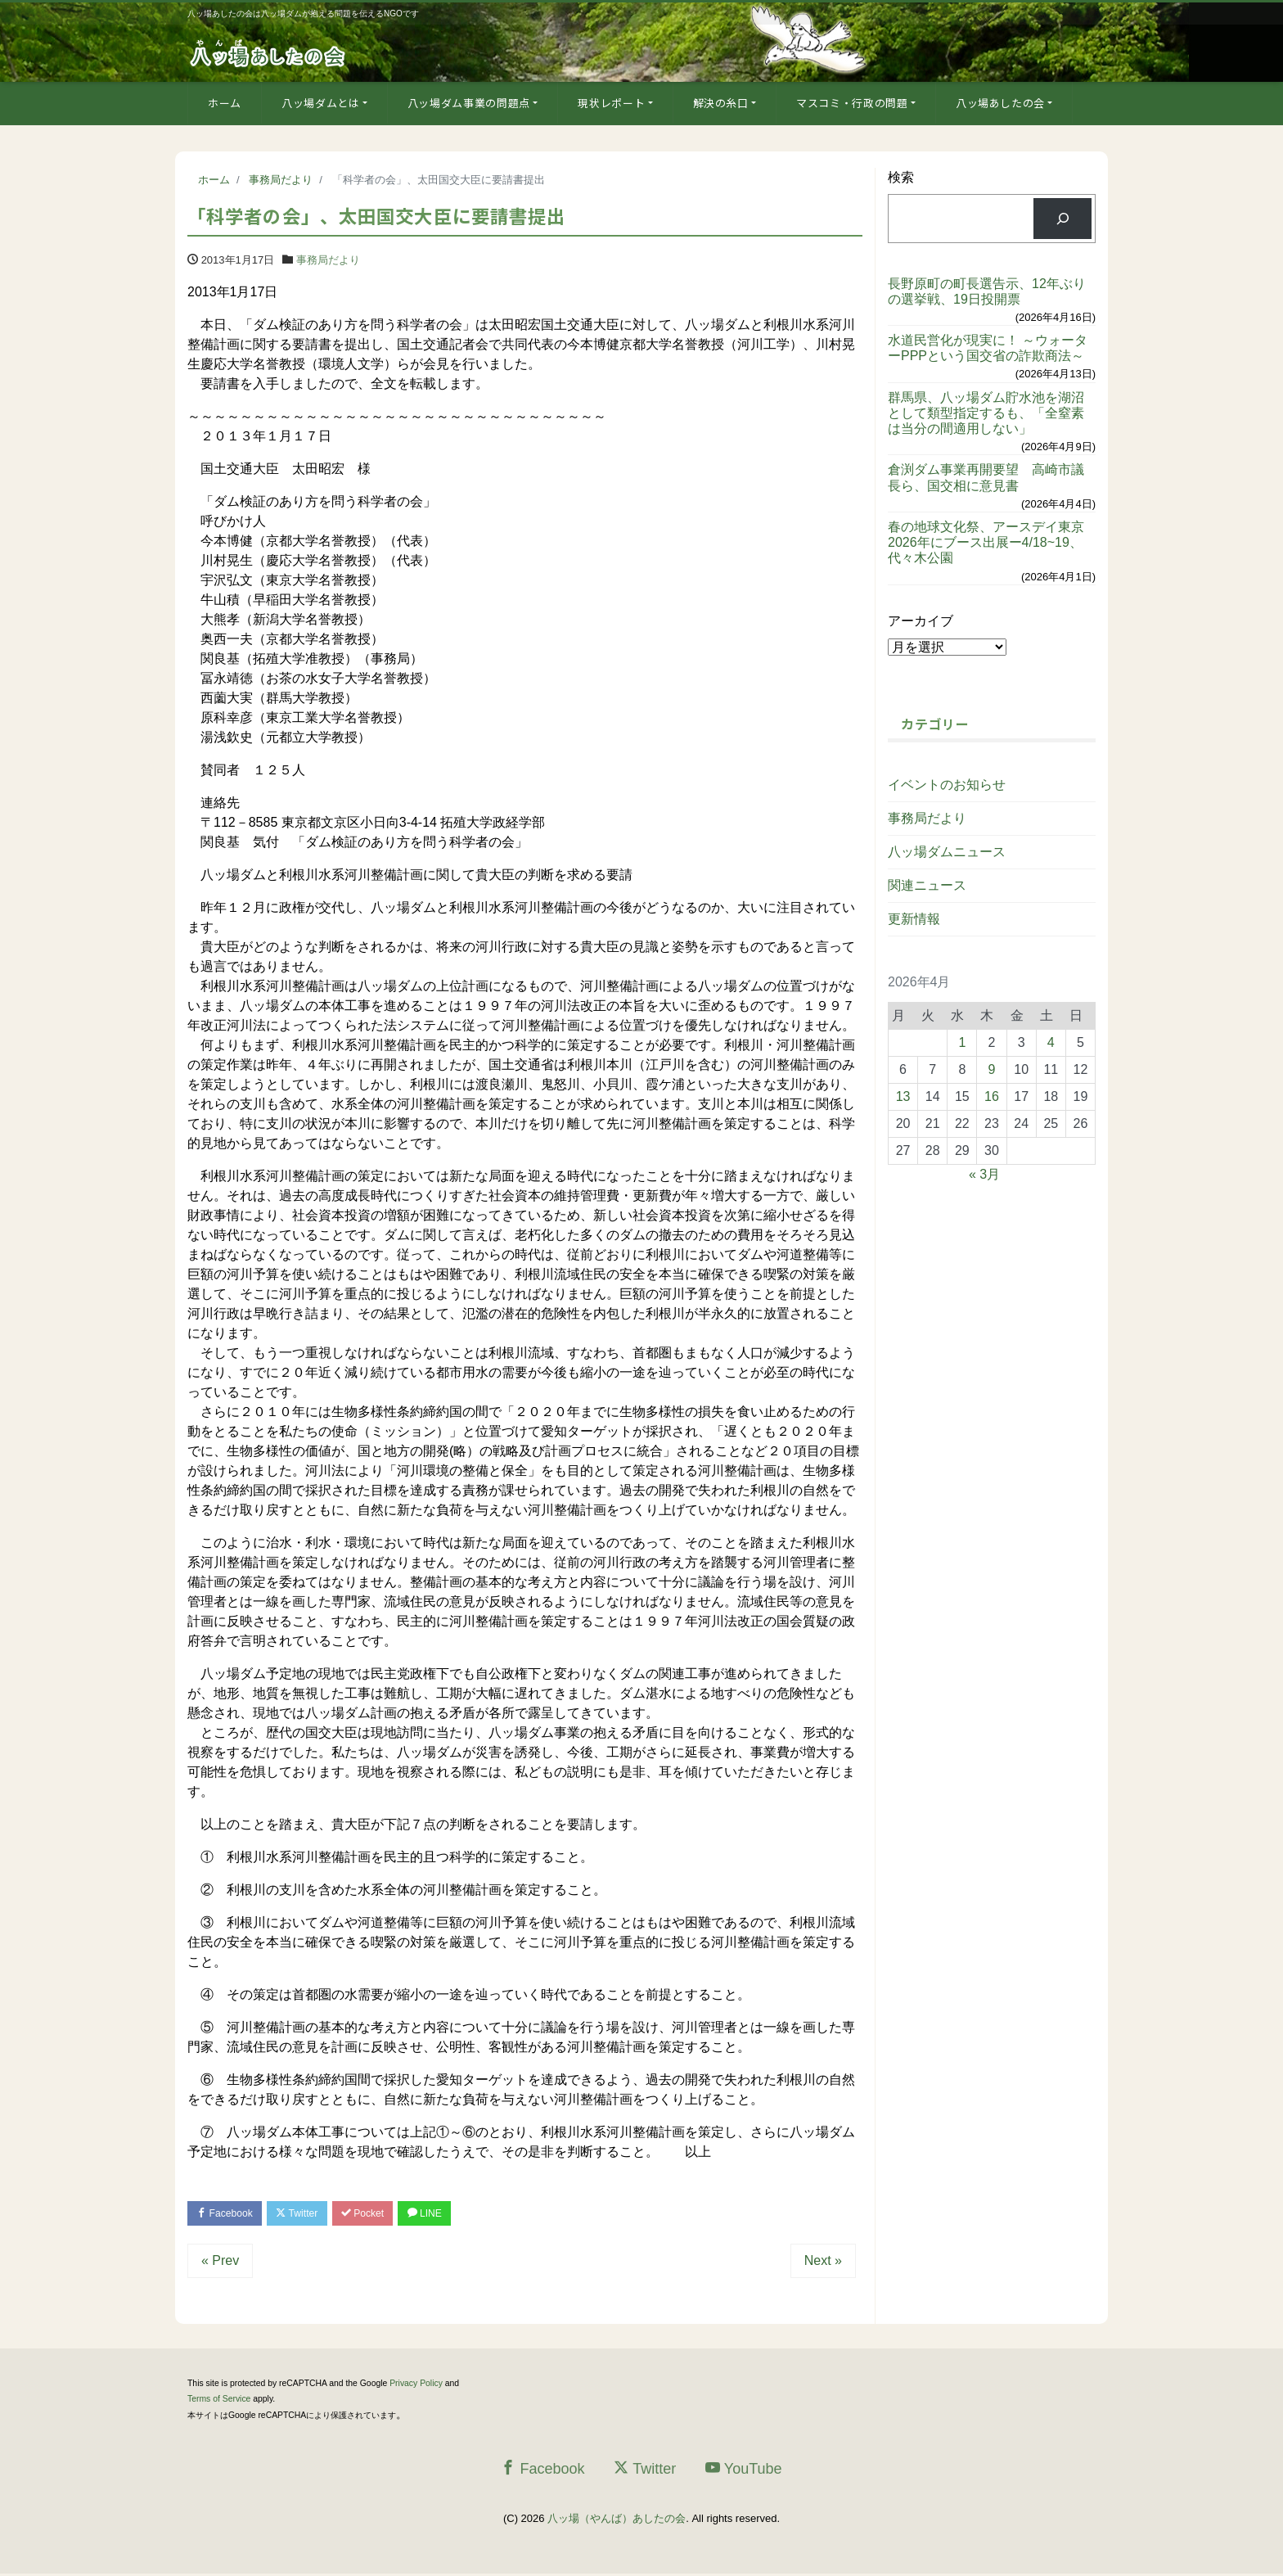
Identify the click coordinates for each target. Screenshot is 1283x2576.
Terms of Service (218, 2401)
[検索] (1062, 218)
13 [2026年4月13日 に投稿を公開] (903, 1096)
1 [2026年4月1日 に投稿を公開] (962, 1042)
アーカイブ (920, 621)
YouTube (743, 2470)
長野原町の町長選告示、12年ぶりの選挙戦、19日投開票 (987, 291)
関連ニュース (927, 885)
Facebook (228, 2214)
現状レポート (611, 103)
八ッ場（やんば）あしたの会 (616, 2521)
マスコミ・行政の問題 (852, 103)
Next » (823, 2263)
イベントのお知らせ (947, 785)
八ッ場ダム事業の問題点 (468, 103)
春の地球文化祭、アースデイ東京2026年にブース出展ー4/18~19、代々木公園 (986, 542)
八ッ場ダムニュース (947, 852)
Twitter (307, 2214)
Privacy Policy (416, 2385)
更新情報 (914, 919)
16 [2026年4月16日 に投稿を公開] (991, 1096)
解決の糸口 (721, 103)
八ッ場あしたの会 (1000, 103)
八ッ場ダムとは (320, 103)
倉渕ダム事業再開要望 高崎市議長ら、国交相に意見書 (986, 477)
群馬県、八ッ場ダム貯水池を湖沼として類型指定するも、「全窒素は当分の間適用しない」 (986, 412)
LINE (447, 2214)
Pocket (380, 2214)
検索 (901, 177)
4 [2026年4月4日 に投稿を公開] (1051, 1042)
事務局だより (328, 260)
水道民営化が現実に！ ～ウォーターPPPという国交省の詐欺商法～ (987, 348)
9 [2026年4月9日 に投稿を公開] (992, 1069)
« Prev (220, 2263)
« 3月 (984, 1174)
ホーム (224, 103)
